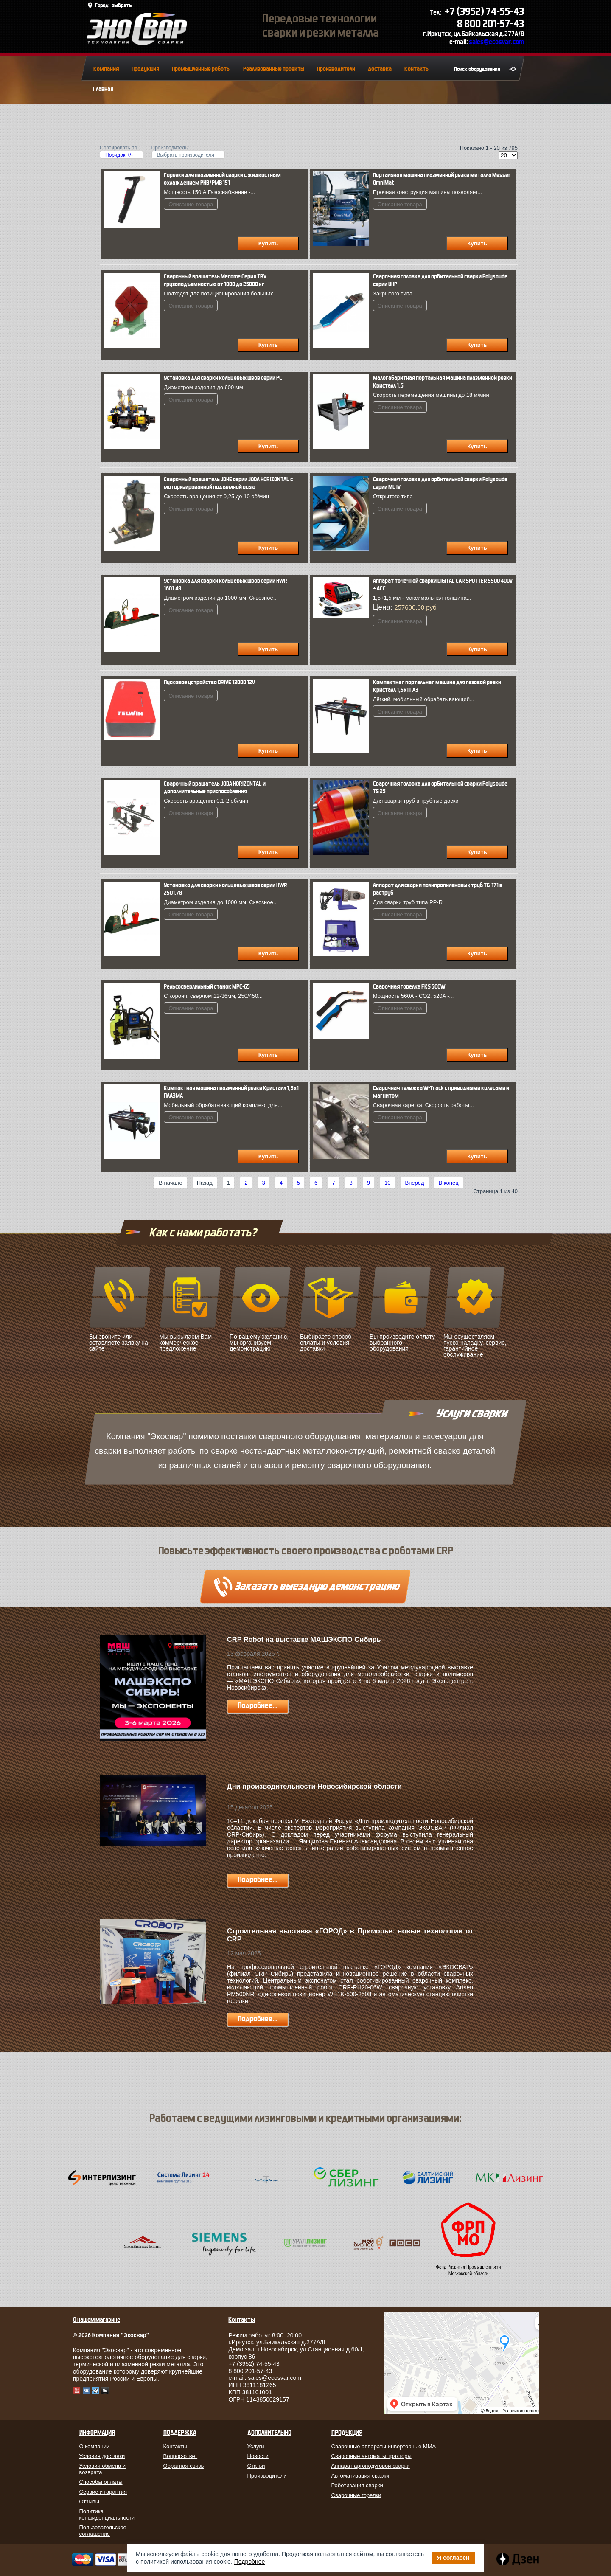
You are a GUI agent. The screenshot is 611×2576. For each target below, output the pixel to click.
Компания (106, 69)
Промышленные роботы (201, 69)
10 (387, 1183)
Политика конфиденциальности (107, 2514)
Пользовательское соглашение (102, 2530)
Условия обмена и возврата (102, 2469)
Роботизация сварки (357, 2485)
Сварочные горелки (356, 2495)
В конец (449, 1183)
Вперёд (414, 1183)
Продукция (145, 69)
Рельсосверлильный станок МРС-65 (207, 986)
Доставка (380, 69)
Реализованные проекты (273, 69)
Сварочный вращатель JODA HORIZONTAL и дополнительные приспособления (215, 787)
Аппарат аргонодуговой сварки (370, 2466)
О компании (94, 2446)
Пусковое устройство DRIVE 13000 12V (209, 682)
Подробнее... (257, 1705)
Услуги (255, 2446)
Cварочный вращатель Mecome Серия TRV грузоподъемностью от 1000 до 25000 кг (215, 280)
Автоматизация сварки (360, 2475)
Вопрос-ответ (180, 2456)
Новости (258, 2456)
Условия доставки (102, 2456)
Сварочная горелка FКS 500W (409, 986)
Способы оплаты (101, 2482)
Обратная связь (183, 2466)
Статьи (256, 2466)
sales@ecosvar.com (496, 42)
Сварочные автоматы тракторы (371, 2456)
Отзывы (89, 2501)
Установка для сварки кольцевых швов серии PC (223, 378)
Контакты (416, 69)
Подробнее (249, 2561)
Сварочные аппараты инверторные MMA (383, 2446)
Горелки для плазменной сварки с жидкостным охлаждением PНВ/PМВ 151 (222, 178)
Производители (336, 69)
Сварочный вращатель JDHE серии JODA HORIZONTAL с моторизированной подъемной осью (228, 483)
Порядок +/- (119, 155)
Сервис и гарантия (103, 2492)
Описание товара (190, 204)
